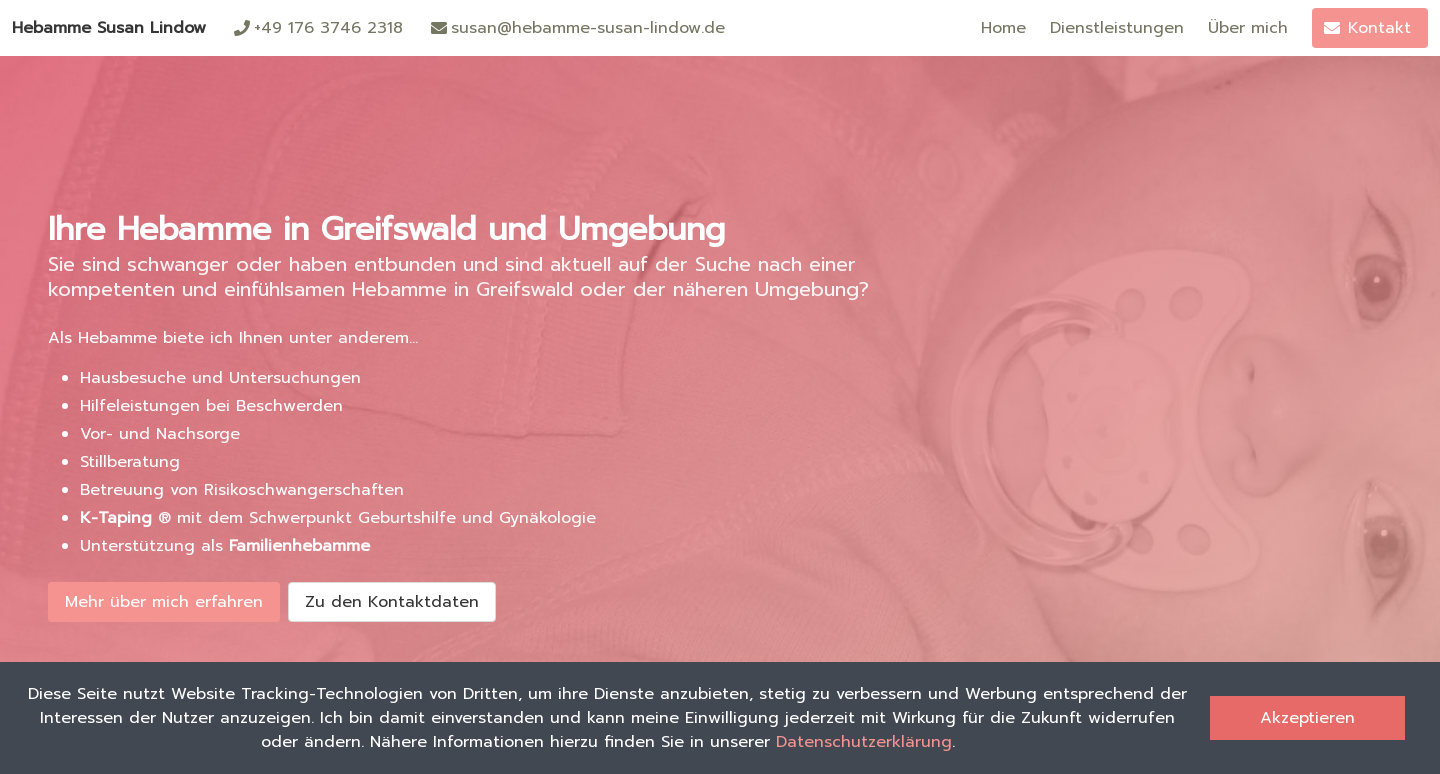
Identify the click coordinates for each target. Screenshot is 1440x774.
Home (1003, 28)
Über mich (1248, 28)
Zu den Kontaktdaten (392, 602)
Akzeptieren (1307, 718)
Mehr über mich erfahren (164, 602)
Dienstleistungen (1117, 28)
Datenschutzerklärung (864, 742)
